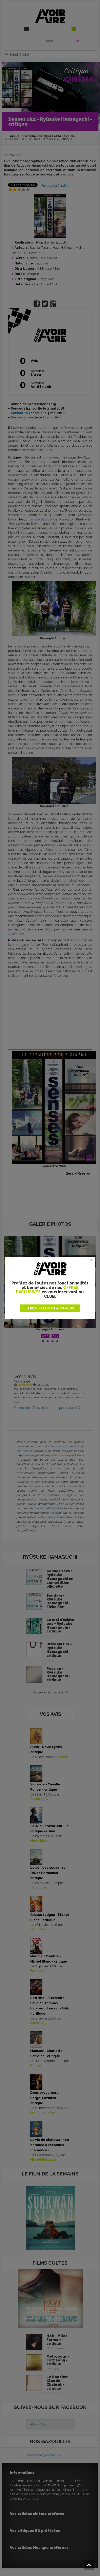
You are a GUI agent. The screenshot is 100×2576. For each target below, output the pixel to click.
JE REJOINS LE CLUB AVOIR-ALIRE (50, 1308)
